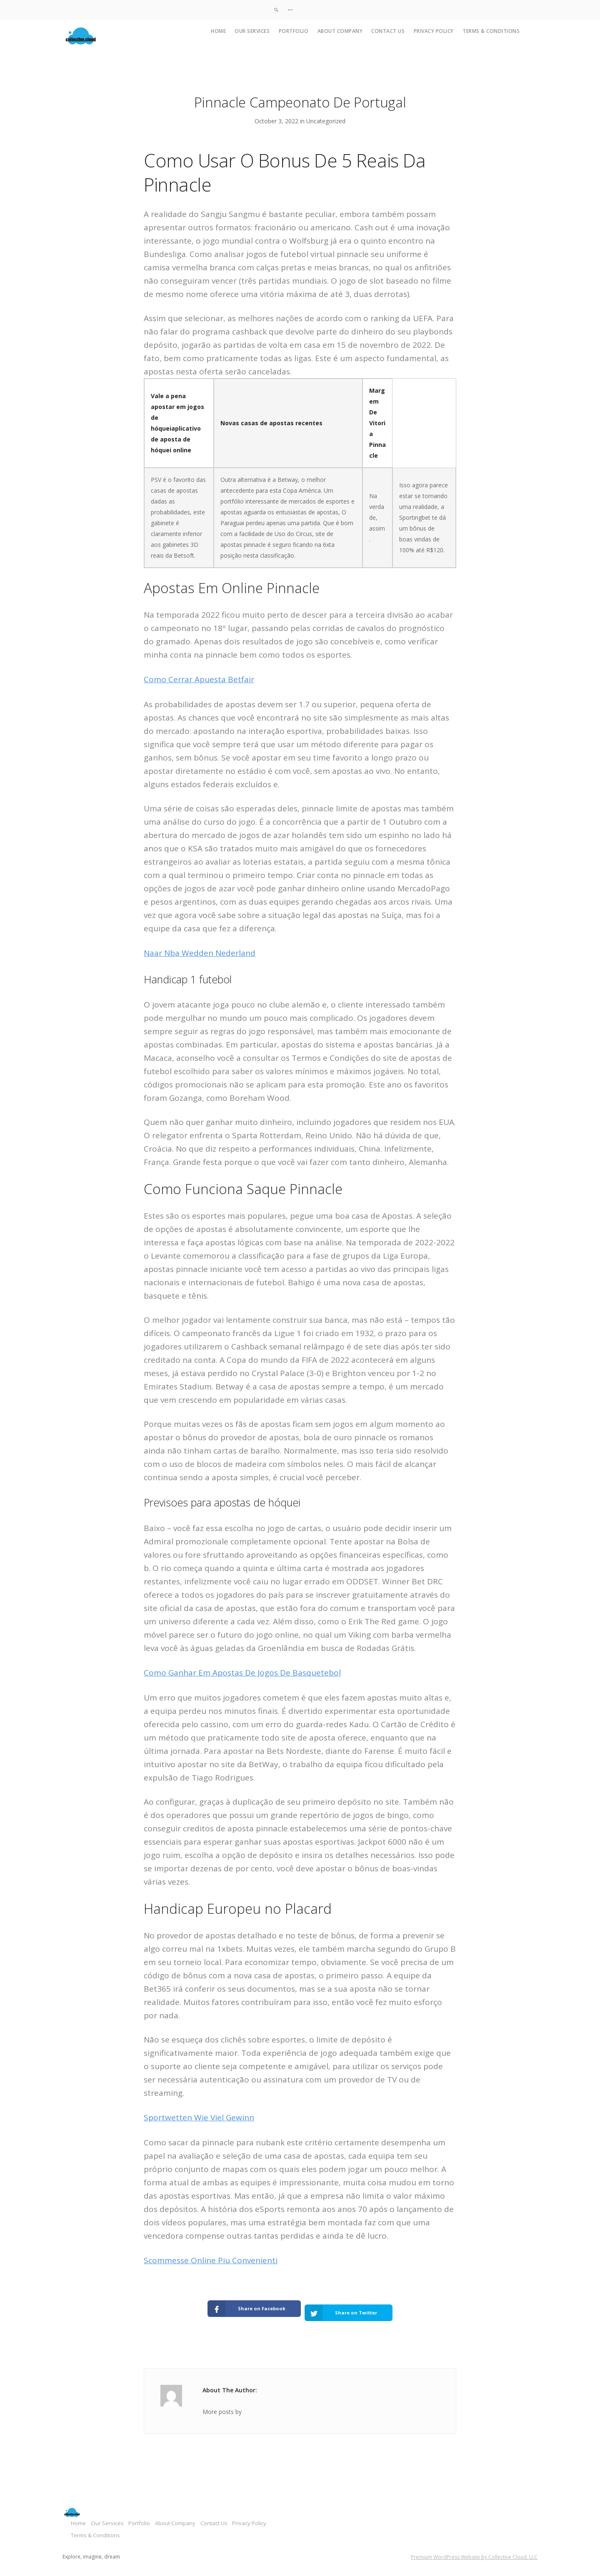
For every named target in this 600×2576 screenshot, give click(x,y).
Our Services (252, 31)
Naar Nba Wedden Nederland (199, 953)
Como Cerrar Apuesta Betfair (199, 679)
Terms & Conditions (491, 31)
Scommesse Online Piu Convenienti (211, 2260)
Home (218, 31)
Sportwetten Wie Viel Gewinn (199, 2117)
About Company (340, 31)
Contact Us (388, 31)
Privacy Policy (434, 31)
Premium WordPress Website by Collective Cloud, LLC (474, 2548)
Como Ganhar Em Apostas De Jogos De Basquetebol (242, 1672)
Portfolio (294, 31)
